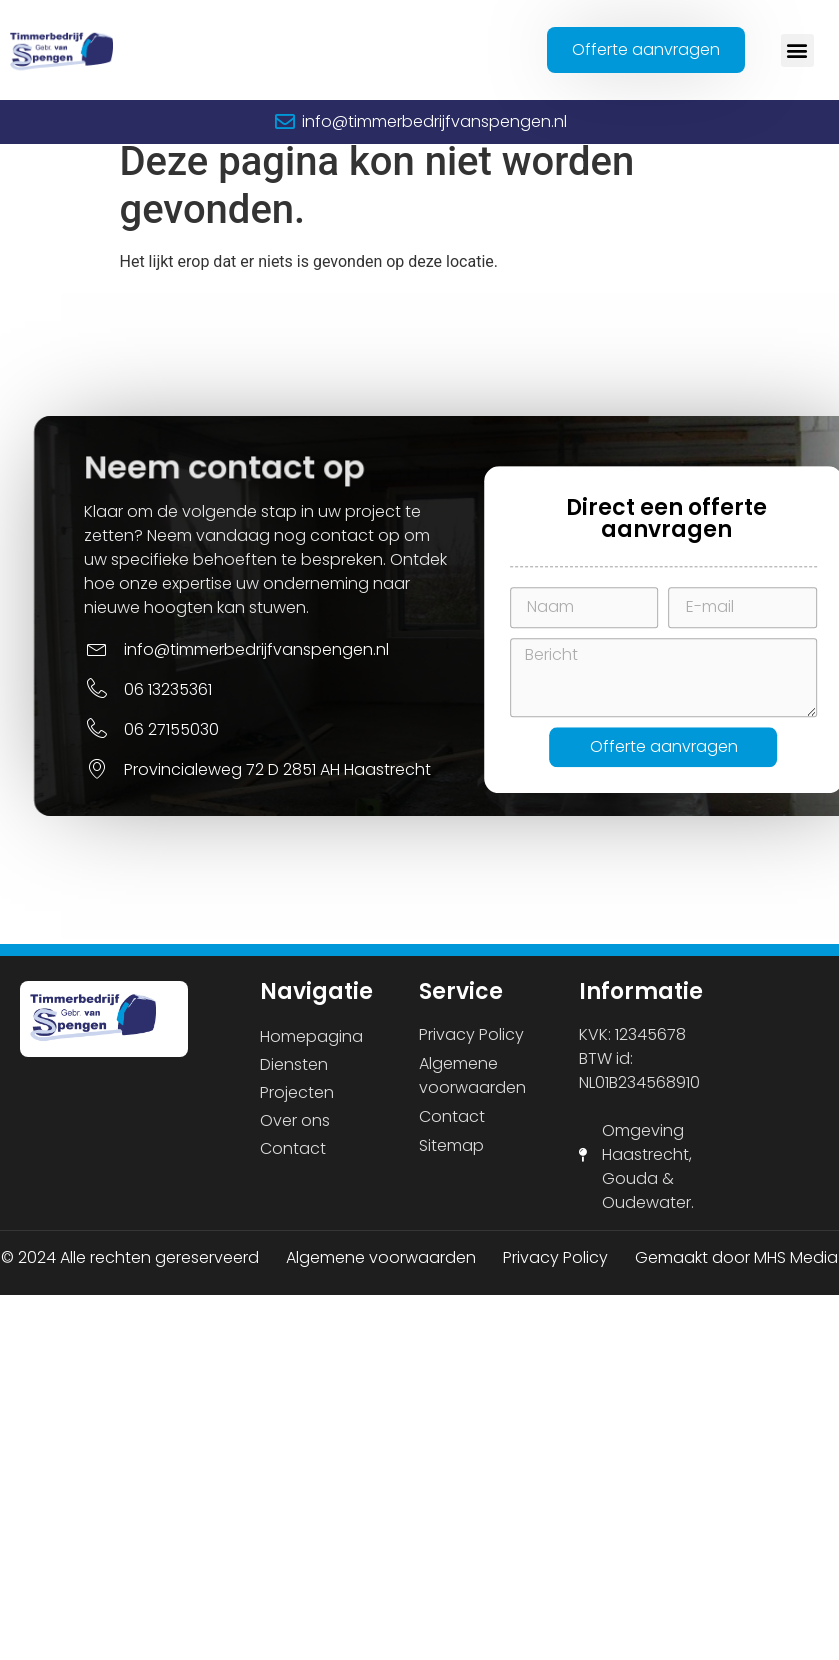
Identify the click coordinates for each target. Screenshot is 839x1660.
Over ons (295, 1134)
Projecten (297, 1106)
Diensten (294, 1078)
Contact (293, 1162)
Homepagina (311, 1050)
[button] (797, 50)
